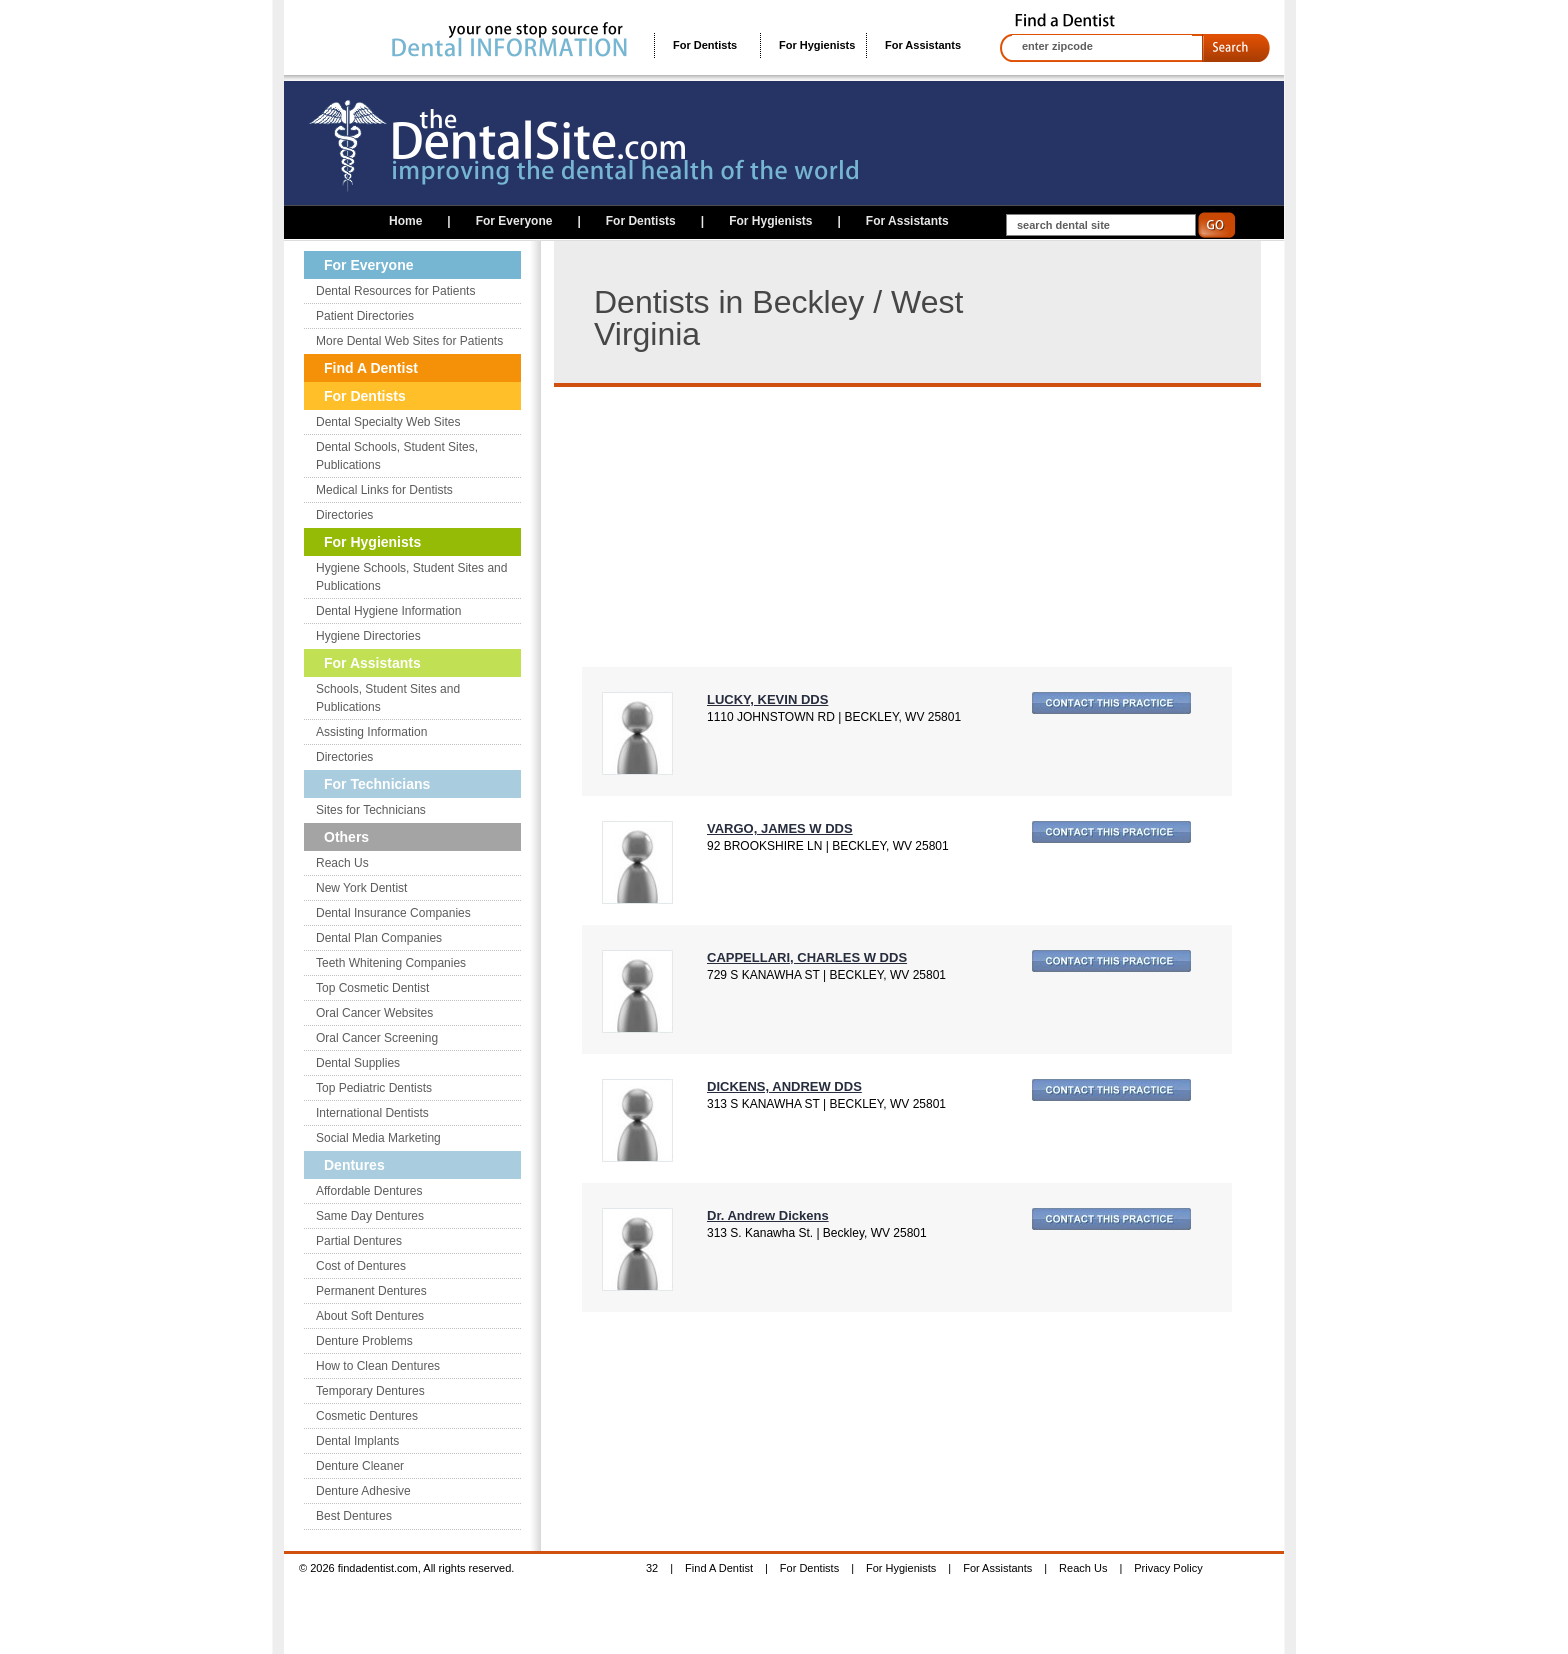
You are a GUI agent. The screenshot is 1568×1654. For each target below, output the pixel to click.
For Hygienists (817, 45)
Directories (344, 515)
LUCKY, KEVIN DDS (767, 699)
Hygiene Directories (368, 636)
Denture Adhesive (363, 1491)
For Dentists (705, 45)
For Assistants (923, 45)
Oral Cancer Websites (374, 1013)
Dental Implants (357, 1441)
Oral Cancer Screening (377, 1038)
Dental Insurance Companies (393, 913)
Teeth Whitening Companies (391, 963)
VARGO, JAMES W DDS (780, 828)
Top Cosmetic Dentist (372, 988)
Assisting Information (371, 732)
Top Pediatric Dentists (374, 1088)
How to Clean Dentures (378, 1366)
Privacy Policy (1168, 1568)
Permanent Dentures (371, 1291)
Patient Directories (365, 316)
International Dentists (372, 1113)
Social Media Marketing (378, 1138)
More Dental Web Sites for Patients (409, 341)
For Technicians (377, 784)
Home (405, 221)
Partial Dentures (359, 1241)
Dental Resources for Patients (395, 291)
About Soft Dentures (370, 1316)
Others (346, 837)
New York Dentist (361, 888)
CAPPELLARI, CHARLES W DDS (807, 957)
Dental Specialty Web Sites (388, 422)
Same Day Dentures (370, 1216)
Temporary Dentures (370, 1391)
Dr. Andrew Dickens (768, 1215)
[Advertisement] (750, 527)
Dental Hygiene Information (388, 611)
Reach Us (342, 863)
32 (652, 1568)
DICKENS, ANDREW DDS (784, 1086)
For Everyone (514, 221)
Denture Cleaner (360, 1466)
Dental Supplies (358, 1063)
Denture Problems (364, 1341)
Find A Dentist (371, 368)
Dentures (354, 1165)
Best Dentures (354, 1516)
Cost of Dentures (361, 1266)
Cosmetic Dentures (367, 1416)
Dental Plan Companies (379, 938)
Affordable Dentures (369, 1191)
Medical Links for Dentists (384, 490)
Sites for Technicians (371, 810)
